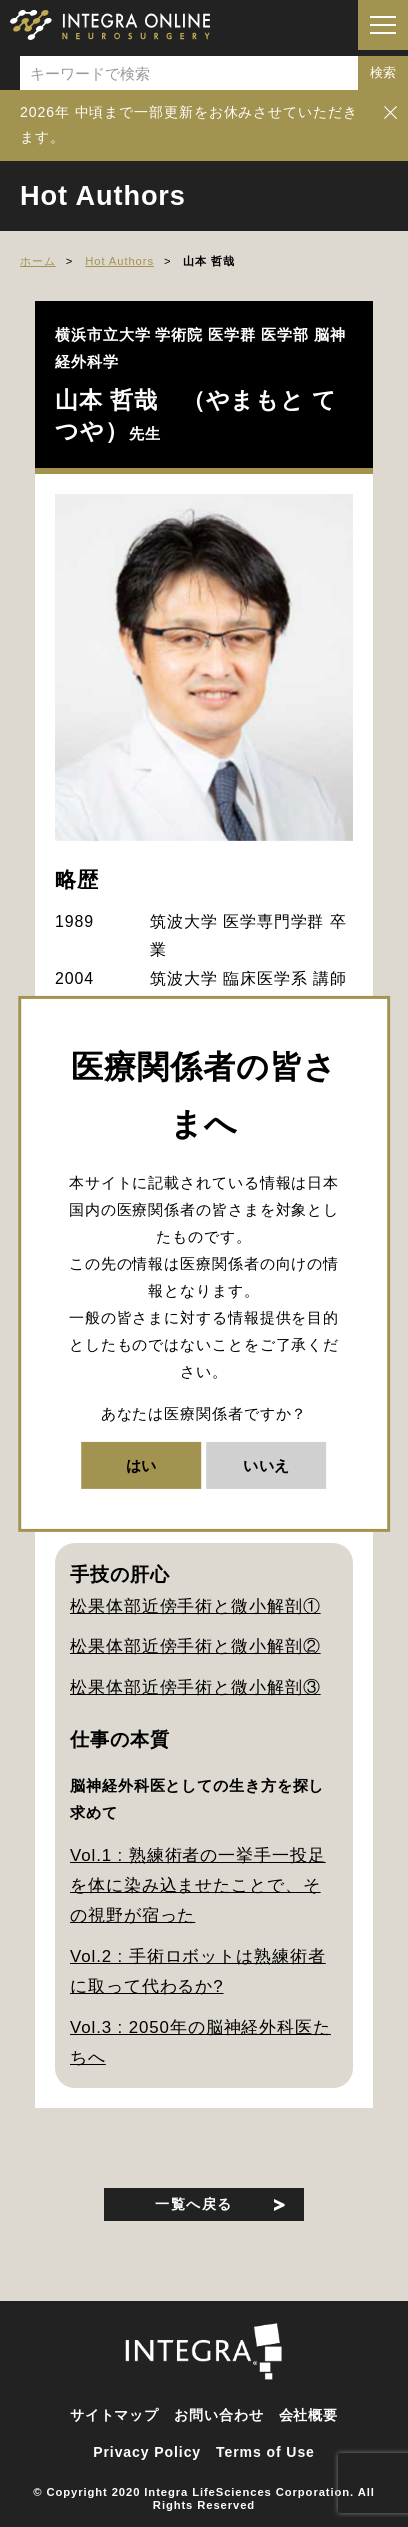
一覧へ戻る (193, 2204)
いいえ (267, 1465)
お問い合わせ (218, 2415)
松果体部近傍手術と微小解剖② (195, 1646)
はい (142, 1465)
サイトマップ (114, 2415)
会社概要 (309, 2415)
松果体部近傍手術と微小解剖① (195, 1606)
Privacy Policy (147, 2452)
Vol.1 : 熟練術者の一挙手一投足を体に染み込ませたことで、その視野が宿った (198, 1886)
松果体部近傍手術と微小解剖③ (195, 1687)
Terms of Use (265, 2452)
